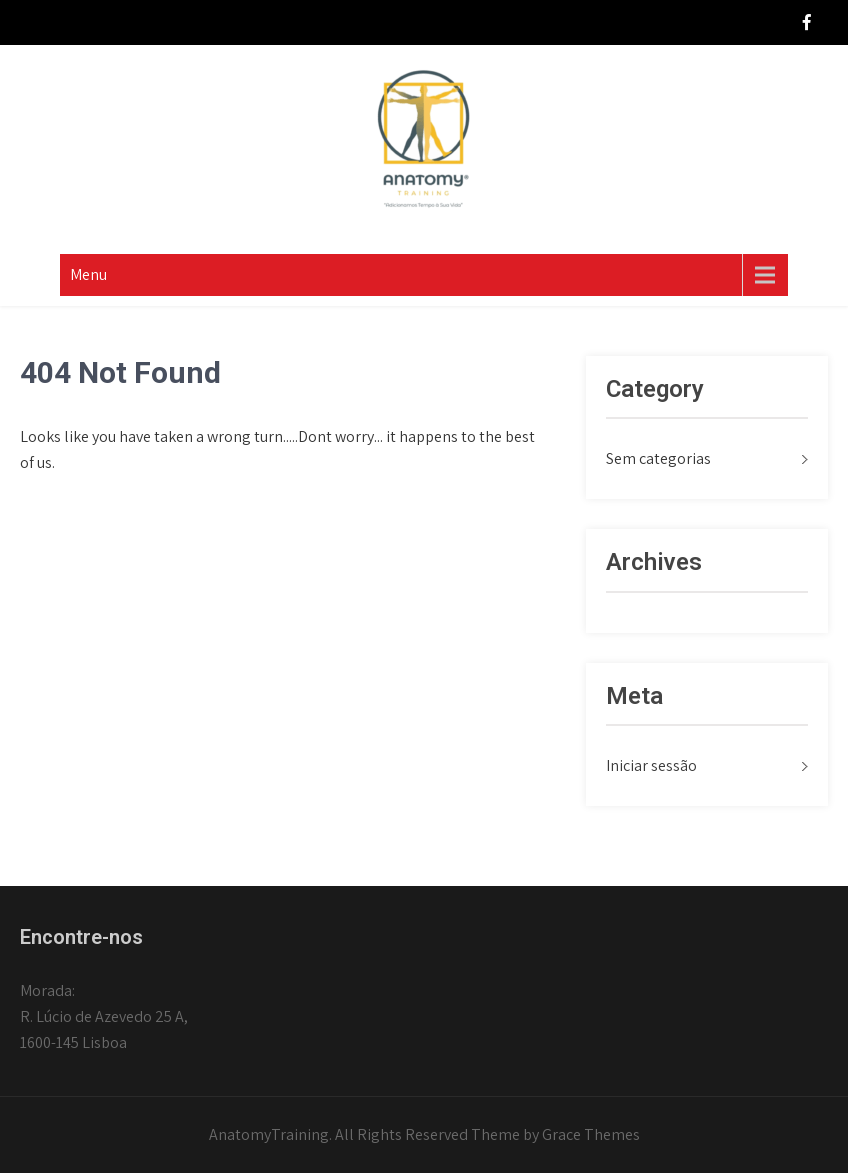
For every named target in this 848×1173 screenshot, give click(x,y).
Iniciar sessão (651, 765)
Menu (88, 274)
